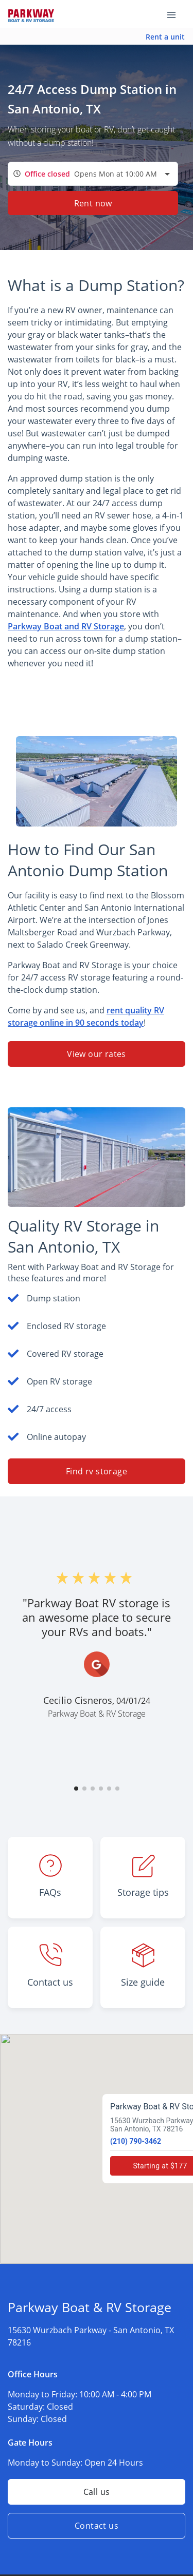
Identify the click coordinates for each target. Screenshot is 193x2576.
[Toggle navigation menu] (175, 14)
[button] (76, 1788)
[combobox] (93, 174)
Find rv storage (96, 1471)
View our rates (96, 1054)
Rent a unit (165, 37)
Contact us (96, 2525)
